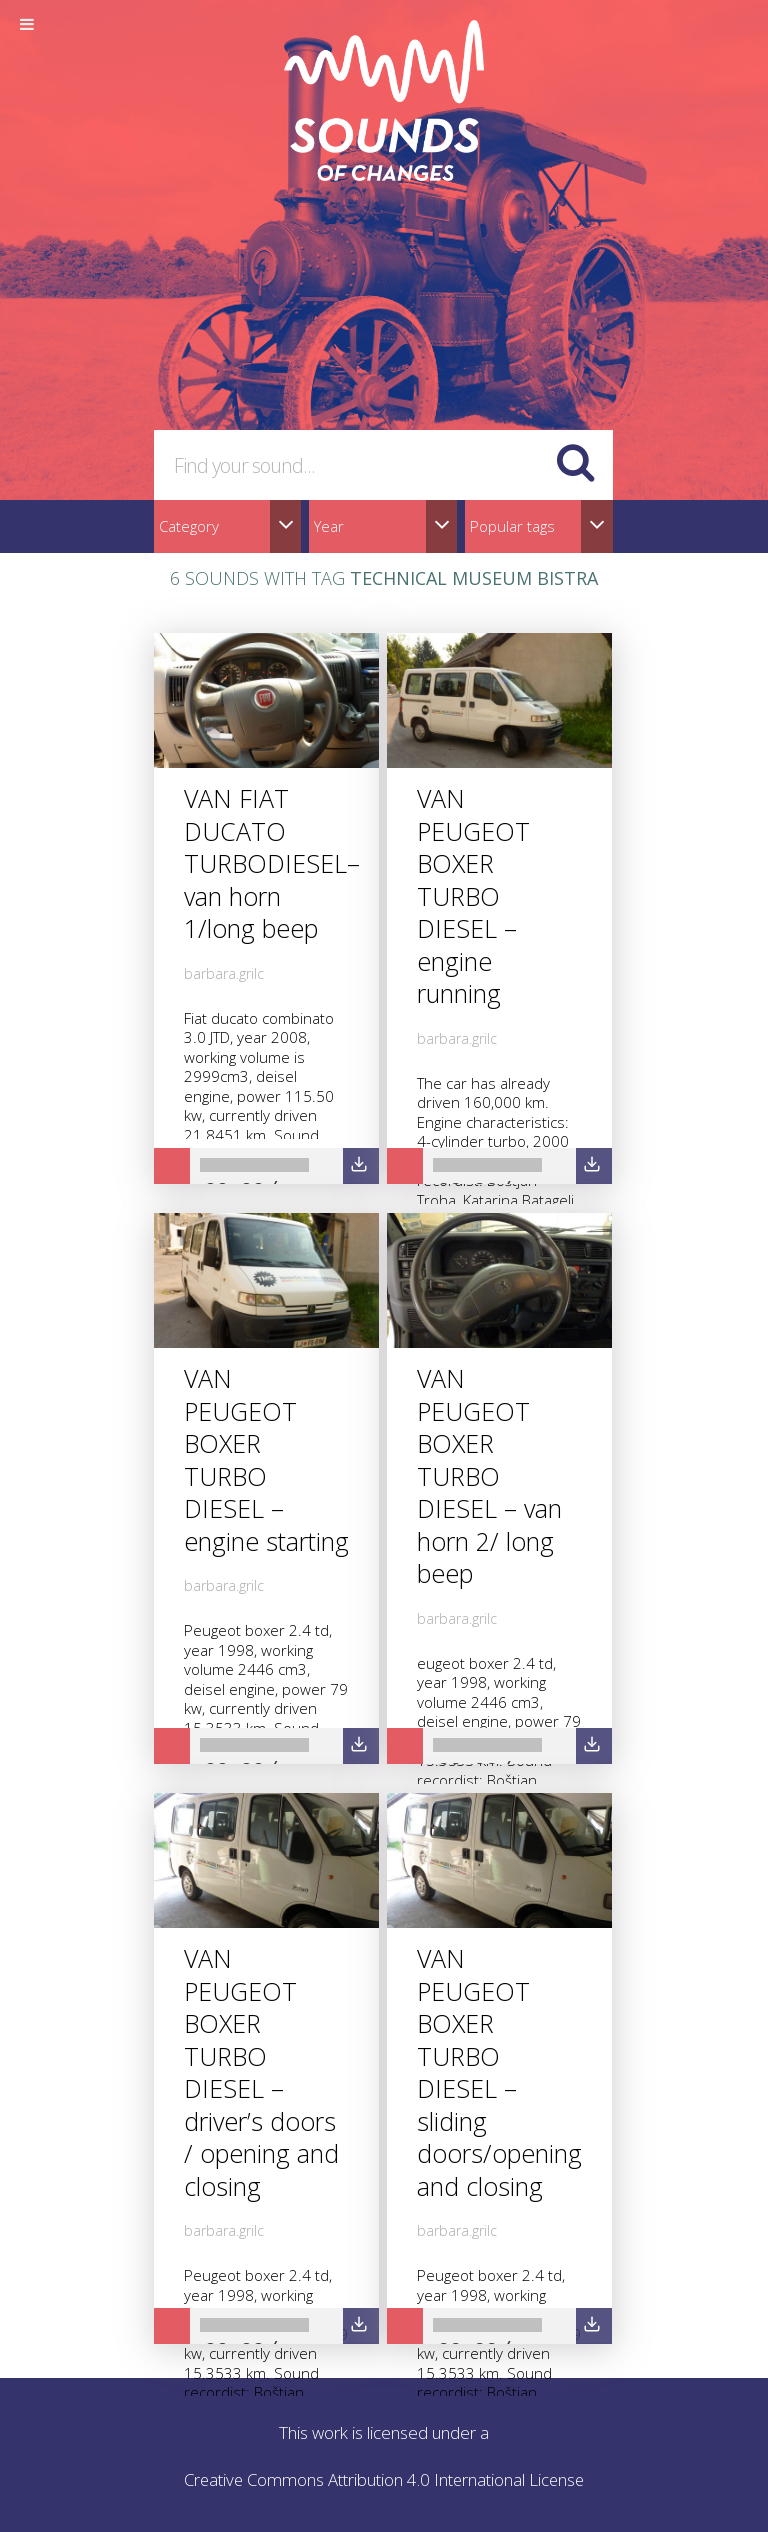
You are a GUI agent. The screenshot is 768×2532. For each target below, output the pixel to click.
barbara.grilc (224, 973)
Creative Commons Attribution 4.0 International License (384, 2479)
